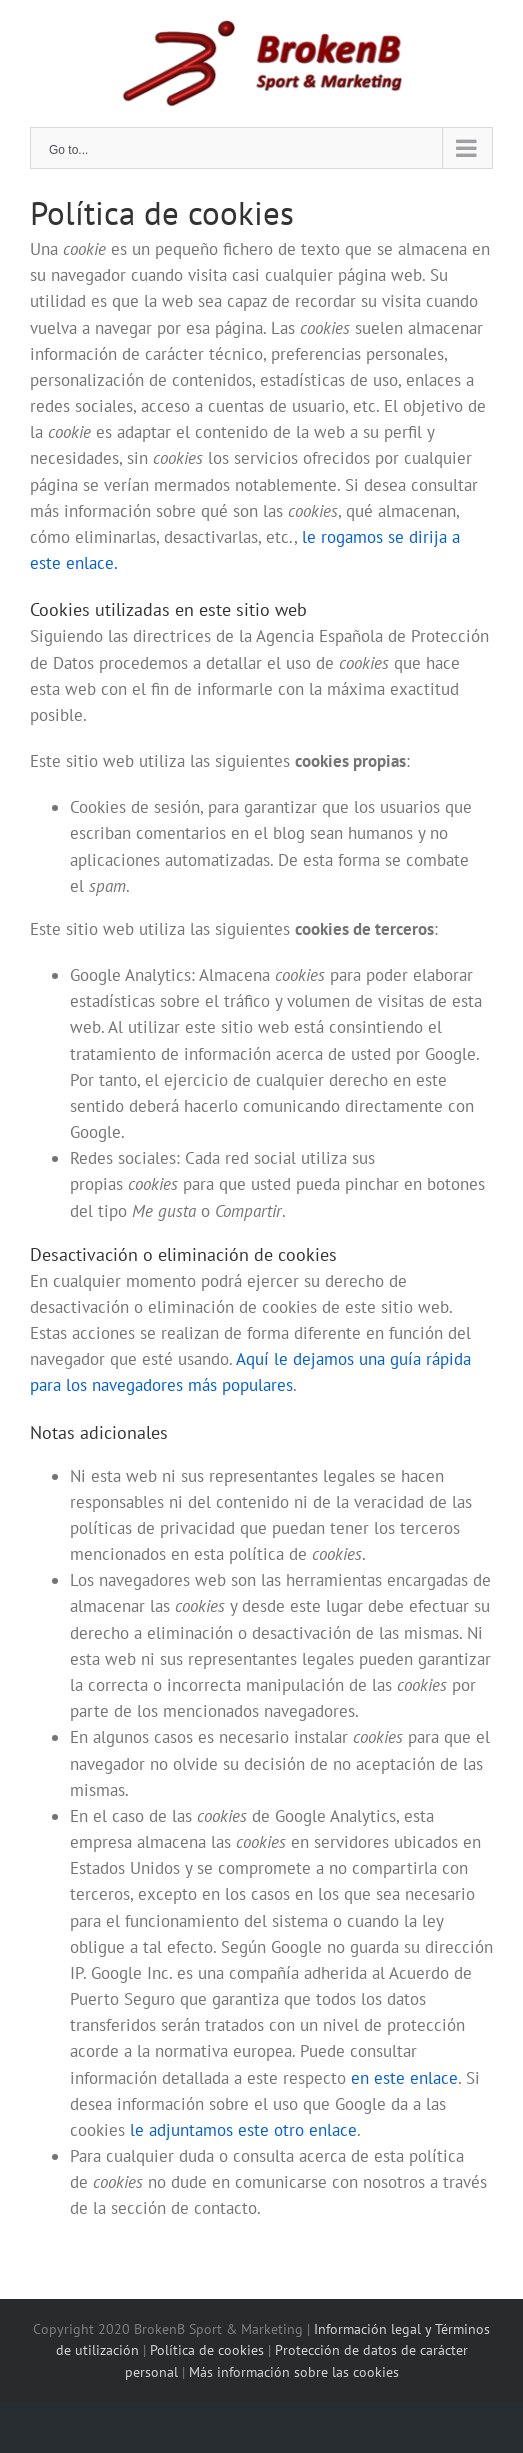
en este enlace (404, 2078)
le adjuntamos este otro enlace (243, 2130)
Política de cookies (209, 2350)
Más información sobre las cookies (292, 2372)
